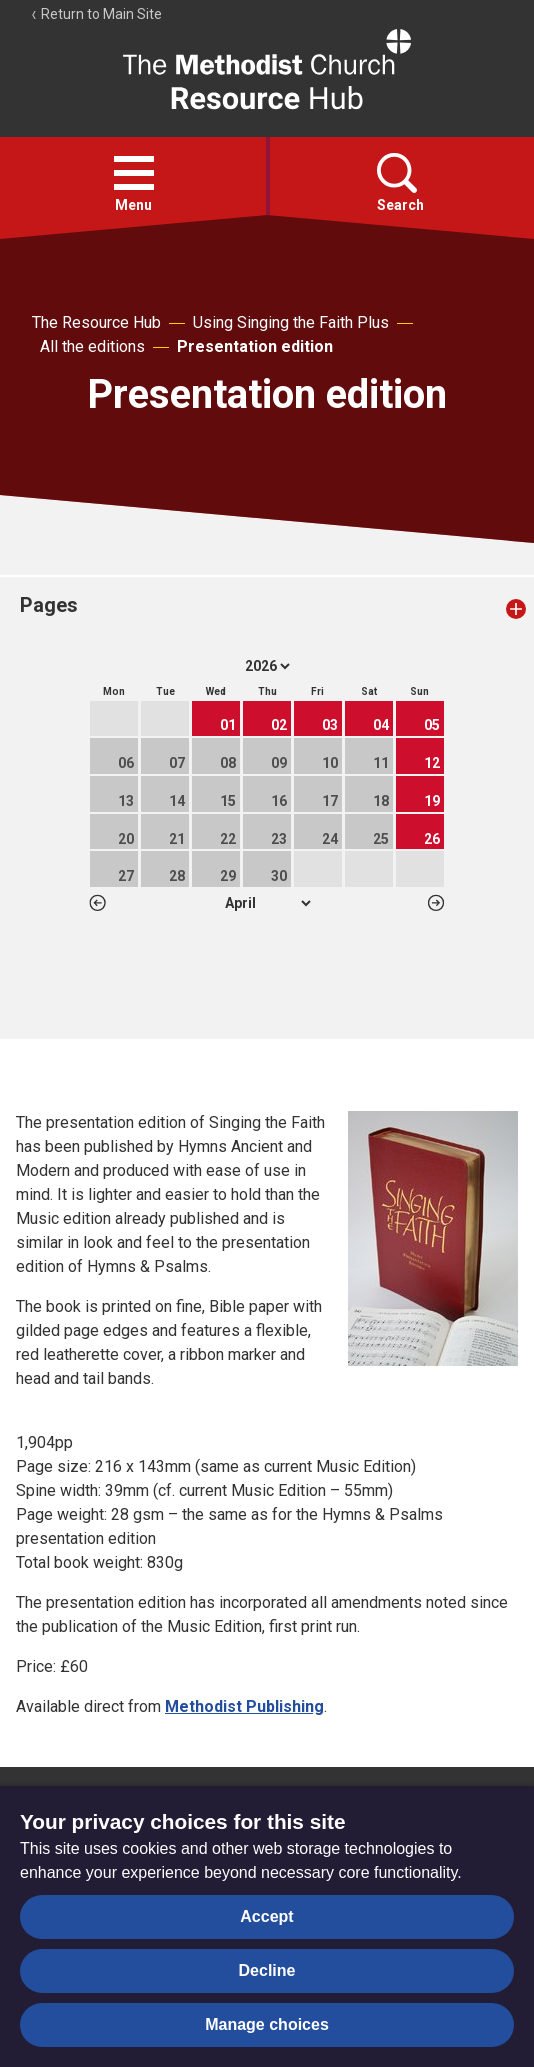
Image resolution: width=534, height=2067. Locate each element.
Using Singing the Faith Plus (291, 322)
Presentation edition (255, 346)
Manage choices (267, 2024)
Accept (266, 1916)
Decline (267, 1970)
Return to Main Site (96, 14)
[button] (134, 173)
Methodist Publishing (244, 1706)
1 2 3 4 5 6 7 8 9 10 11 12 (267, 903)
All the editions (92, 346)
